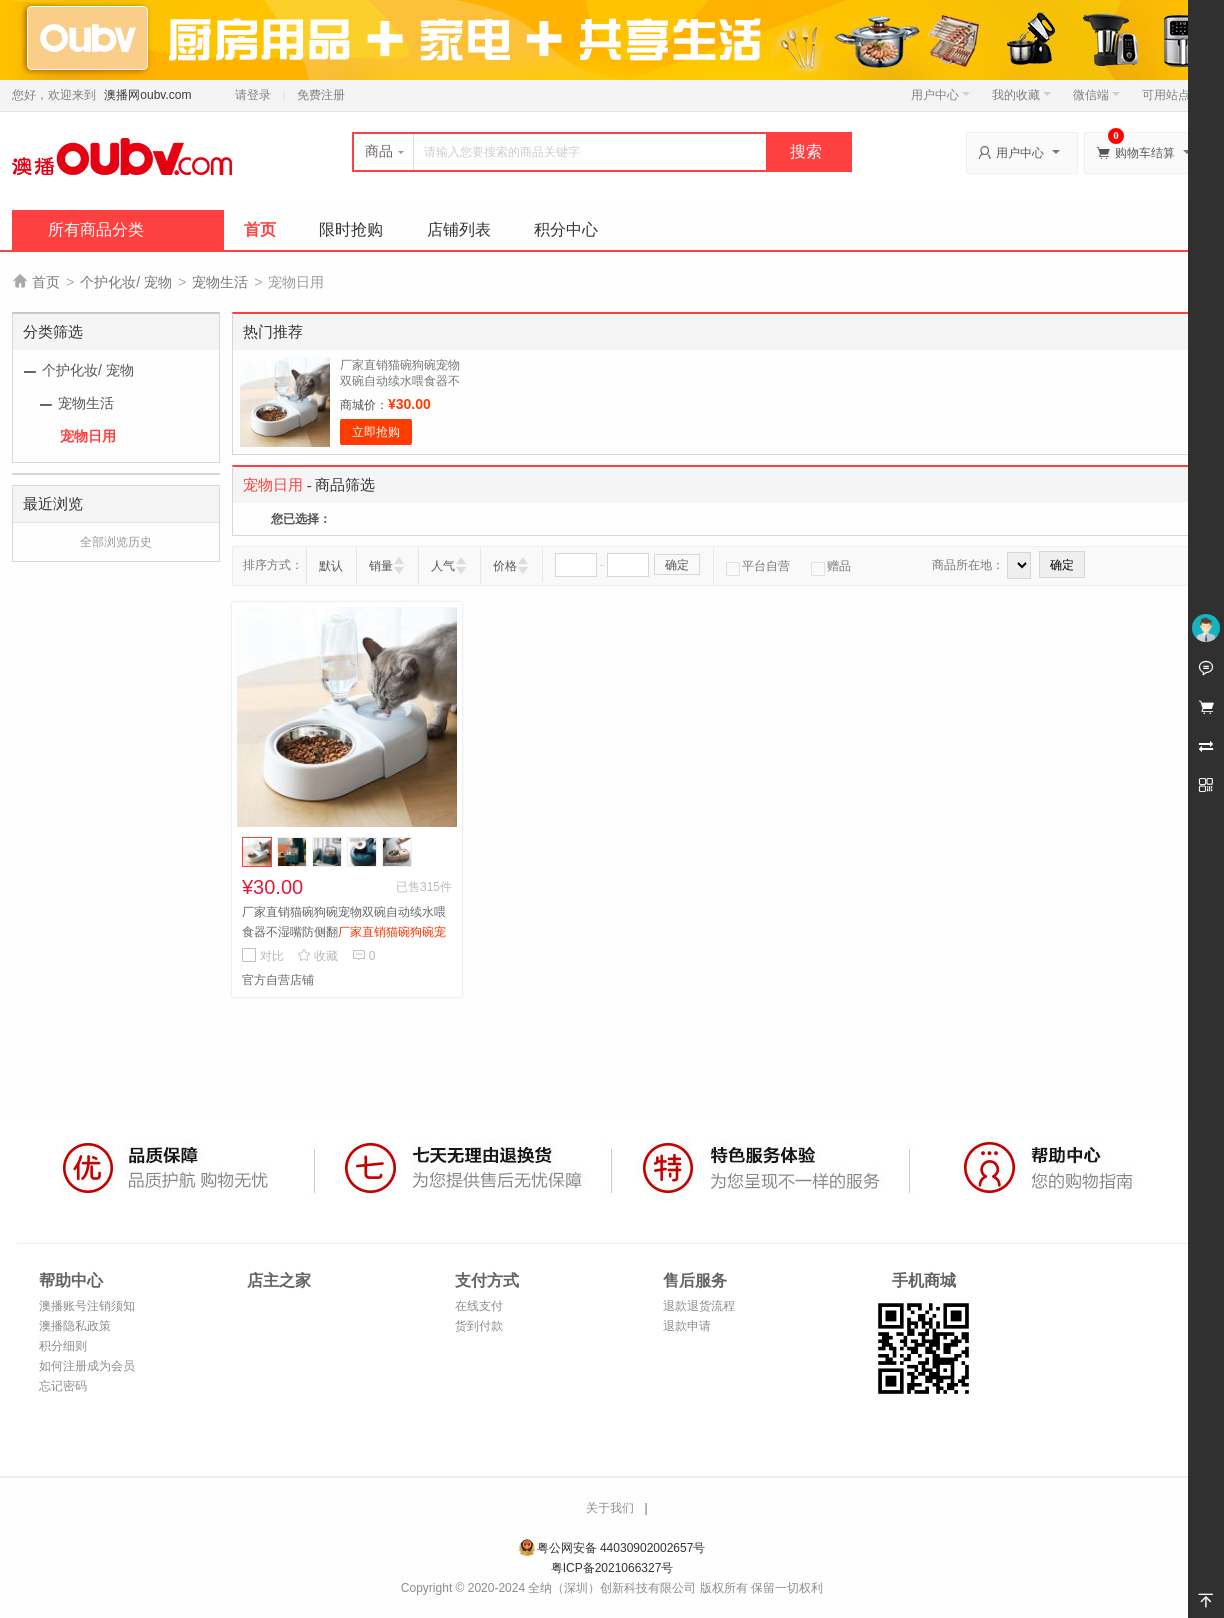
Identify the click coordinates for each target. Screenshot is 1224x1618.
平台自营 (758, 566)
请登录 (253, 95)
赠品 (831, 566)
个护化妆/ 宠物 (126, 282)
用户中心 (940, 95)
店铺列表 (459, 229)
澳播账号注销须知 (87, 1306)
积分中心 (566, 229)
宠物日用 (88, 436)
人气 (443, 566)
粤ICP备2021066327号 (612, 1568)
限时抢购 (351, 229)
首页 (260, 229)
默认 (331, 566)
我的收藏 (1021, 95)
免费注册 (321, 95)
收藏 (317, 956)
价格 (505, 566)
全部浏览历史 (116, 542)
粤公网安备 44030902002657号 (621, 1548)
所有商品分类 (96, 229)
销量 (381, 566)
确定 (677, 565)
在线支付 (479, 1306)
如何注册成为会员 (87, 1366)
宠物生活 (220, 282)
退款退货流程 (699, 1306)
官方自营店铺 (278, 980)
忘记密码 (63, 1386)
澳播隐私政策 (75, 1326)
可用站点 (1171, 95)
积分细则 (63, 1346)
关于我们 (610, 1508)
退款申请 (687, 1326)
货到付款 (479, 1326)
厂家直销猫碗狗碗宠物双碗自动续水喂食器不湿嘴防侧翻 (400, 381)
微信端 (1096, 95)
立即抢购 (376, 432)
